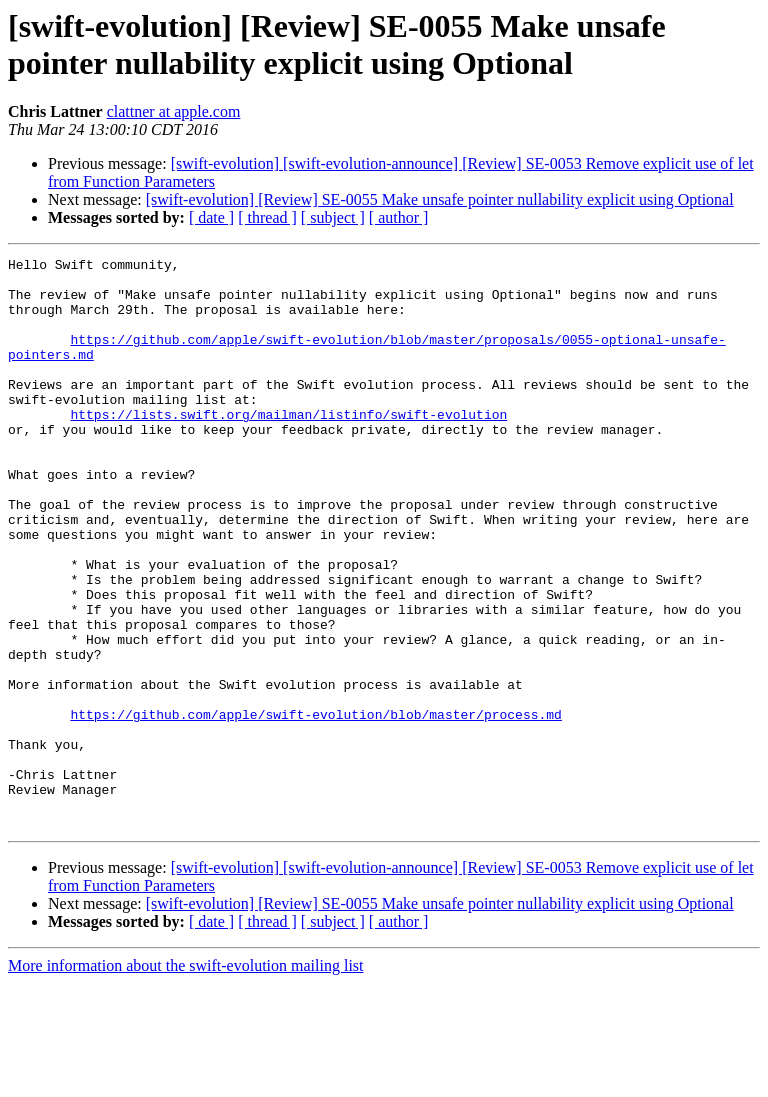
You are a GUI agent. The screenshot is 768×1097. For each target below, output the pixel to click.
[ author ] (399, 217)
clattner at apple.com (174, 111)
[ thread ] (267, 217)
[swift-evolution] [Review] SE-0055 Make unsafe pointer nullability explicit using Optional (440, 199)
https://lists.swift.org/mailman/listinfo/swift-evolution (288, 447)
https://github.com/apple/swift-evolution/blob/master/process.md (315, 807)
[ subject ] (333, 217)
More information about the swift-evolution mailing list (186, 1079)
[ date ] (211, 217)
